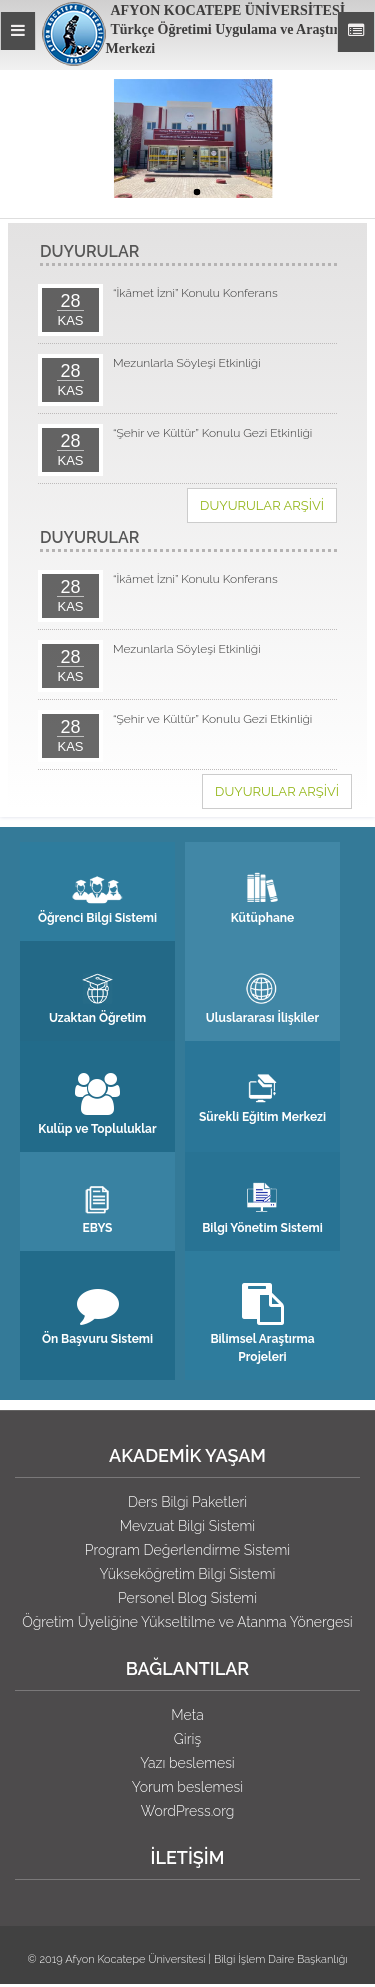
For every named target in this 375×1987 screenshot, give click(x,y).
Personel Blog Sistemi (187, 1598)
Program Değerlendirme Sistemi (187, 1550)
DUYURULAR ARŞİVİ (262, 505)
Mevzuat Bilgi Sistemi (187, 1526)
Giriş (187, 1739)
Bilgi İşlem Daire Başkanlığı (281, 1959)
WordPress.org (187, 1811)
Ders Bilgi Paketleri (187, 1502)
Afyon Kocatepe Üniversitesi (135, 1959)
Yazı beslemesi (187, 1763)
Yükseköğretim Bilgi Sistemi (188, 1574)
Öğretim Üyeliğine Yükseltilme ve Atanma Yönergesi (187, 1622)
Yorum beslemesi (187, 1787)
